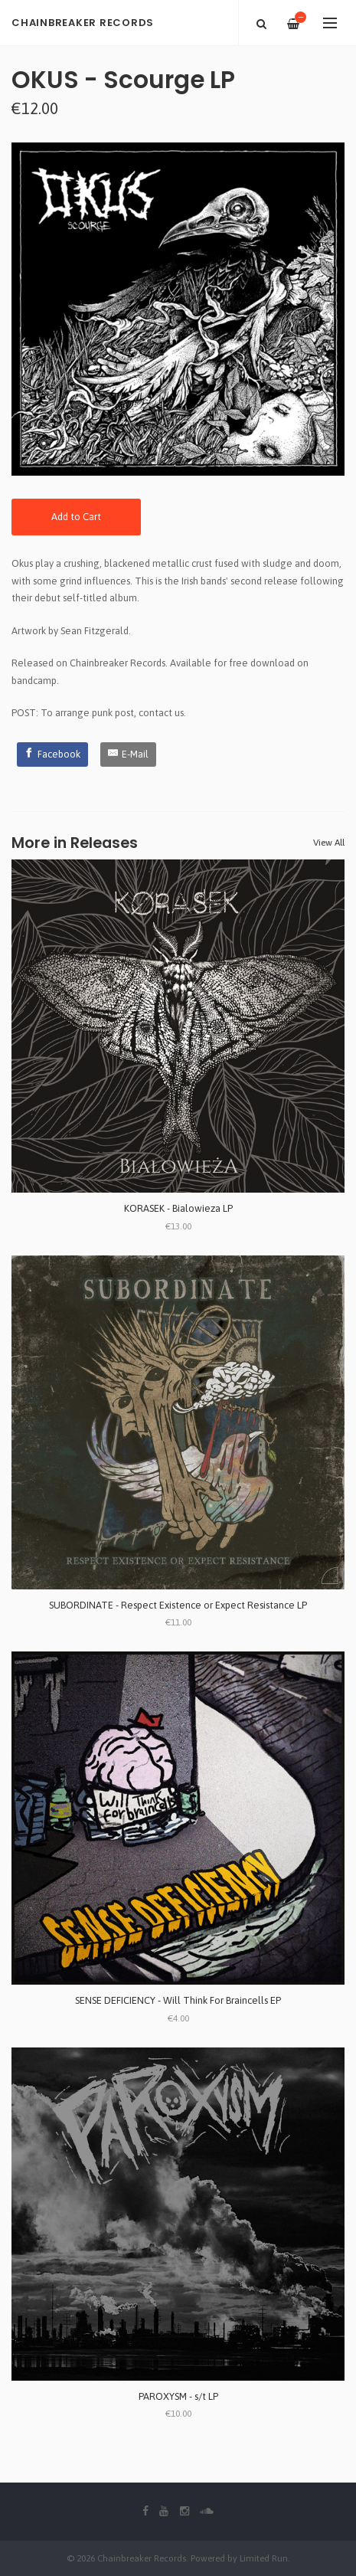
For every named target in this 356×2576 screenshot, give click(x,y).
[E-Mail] (128, 754)
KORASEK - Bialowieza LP (178, 1208)
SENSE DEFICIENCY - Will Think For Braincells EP (178, 2000)
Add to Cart (76, 516)
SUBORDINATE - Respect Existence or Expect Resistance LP (178, 1605)
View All (329, 842)
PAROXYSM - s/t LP (178, 2396)
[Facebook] (53, 754)
